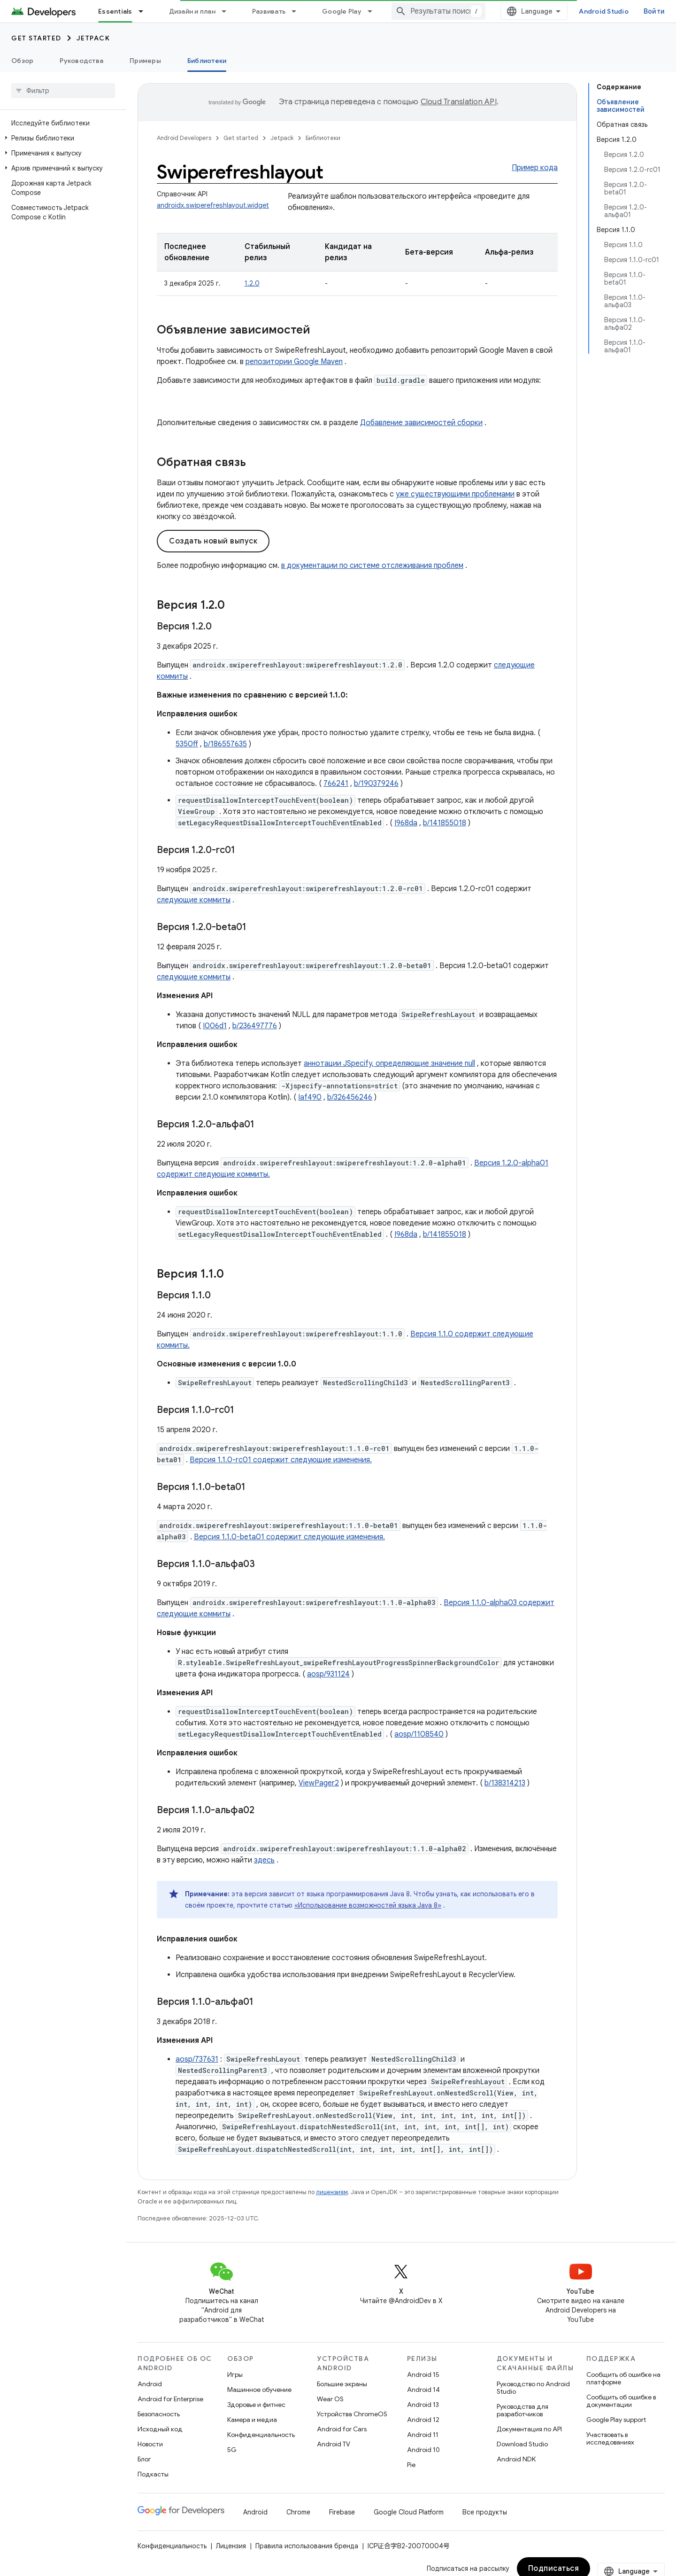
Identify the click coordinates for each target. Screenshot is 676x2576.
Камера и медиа (252, 2419)
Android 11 (422, 2434)
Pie (411, 2464)
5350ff (187, 744)
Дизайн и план (192, 11)
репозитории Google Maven (294, 361)
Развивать (268, 11)
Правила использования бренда (306, 2546)
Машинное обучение (259, 2389)
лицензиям (332, 2192)
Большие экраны (342, 2384)
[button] (61, 138)
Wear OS (330, 2399)
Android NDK (516, 2459)
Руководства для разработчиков (522, 2410)
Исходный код (160, 2429)
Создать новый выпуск (213, 541)
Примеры (145, 60)
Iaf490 (310, 1097)
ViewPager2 (319, 1783)
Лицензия (231, 2546)
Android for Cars (342, 2429)
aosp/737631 (197, 2059)
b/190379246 (376, 783)
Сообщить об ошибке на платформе (623, 2378)
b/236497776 (254, 1026)
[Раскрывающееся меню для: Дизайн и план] (228, 11)
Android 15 (423, 2374)
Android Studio (604, 11)
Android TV (333, 2444)
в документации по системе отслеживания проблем (372, 565)
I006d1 (215, 1026)
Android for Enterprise (170, 2399)
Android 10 (423, 2449)
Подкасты (153, 2474)
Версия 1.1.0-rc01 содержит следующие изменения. (281, 1460)
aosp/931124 (328, 1674)
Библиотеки (323, 138)
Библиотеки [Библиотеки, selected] (207, 60)
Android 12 (423, 2419)
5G (232, 2449)
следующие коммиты (193, 900)
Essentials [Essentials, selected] (115, 11)
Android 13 (423, 2404)
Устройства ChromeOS (352, 2414)
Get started (36, 38)
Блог (144, 2459)
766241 (335, 783)
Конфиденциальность (261, 2434)
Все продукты (484, 2512)
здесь (264, 1860)
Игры (235, 2374)
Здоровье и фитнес (256, 2404)
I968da (405, 823)
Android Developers (184, 138)
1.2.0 (252, 283)
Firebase (342, 2512)
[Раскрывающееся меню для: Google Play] (374, 11)
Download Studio (522, 2444)
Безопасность (159, 2414)
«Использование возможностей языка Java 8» (367, 1905)
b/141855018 (444, 823)
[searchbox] (63, 90)
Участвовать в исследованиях (610, 2438)
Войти (654, 11)
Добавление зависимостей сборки (421, 422)
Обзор (22, 60)
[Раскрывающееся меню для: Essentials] (145, 11)
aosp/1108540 (419, 1734)
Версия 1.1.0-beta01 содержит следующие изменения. (289, 1537)
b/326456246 (349, 1097)
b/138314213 (504, 1783)
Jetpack (93, 38)
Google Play (341, 11)
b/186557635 (225, 744)
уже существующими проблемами (455, 494)
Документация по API (529, 2429)
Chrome (298, 2512)
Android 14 (423, 2389)
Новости (150, 2444)
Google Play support (616, 2419)
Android (150, 2384)
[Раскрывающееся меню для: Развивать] (298, 11)
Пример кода (535, 167)
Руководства (81, 60)
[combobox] (438, 11)
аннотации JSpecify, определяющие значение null (389, 1063)
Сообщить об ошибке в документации (621, 2401)
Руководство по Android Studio (533, 2388)
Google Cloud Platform (409, 2512)
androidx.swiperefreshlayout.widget (213, 205)
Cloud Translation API (459, 102)
